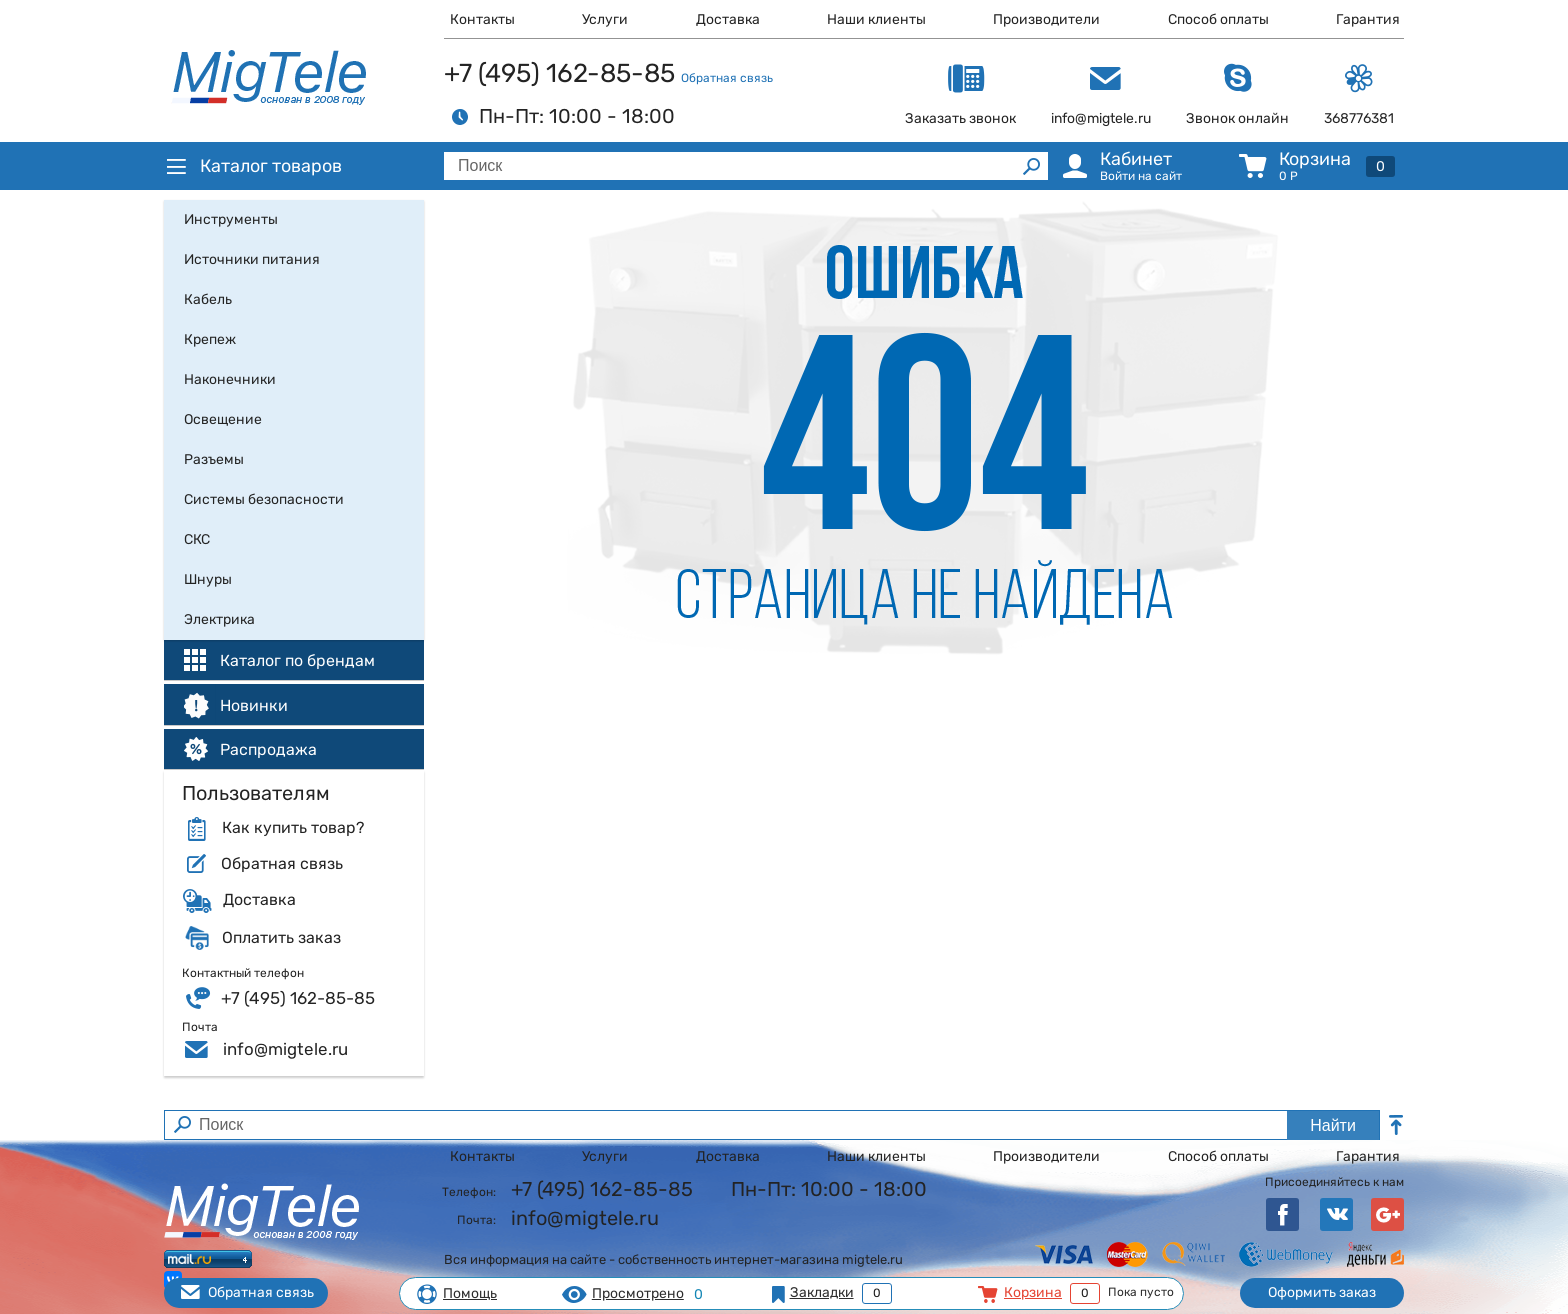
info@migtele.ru (285, 1049)
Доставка (728, 19)
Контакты (482, 19)
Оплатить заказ (281, 938)
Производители (1046, 19)
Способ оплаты (1218, 19)
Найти (1333, 1125)
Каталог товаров (253, 166)
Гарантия (1368, 19)
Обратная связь (727, 78)
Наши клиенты (876, 19)
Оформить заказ (1322, 1292)
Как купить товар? (293, 828)
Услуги (605, 19)
